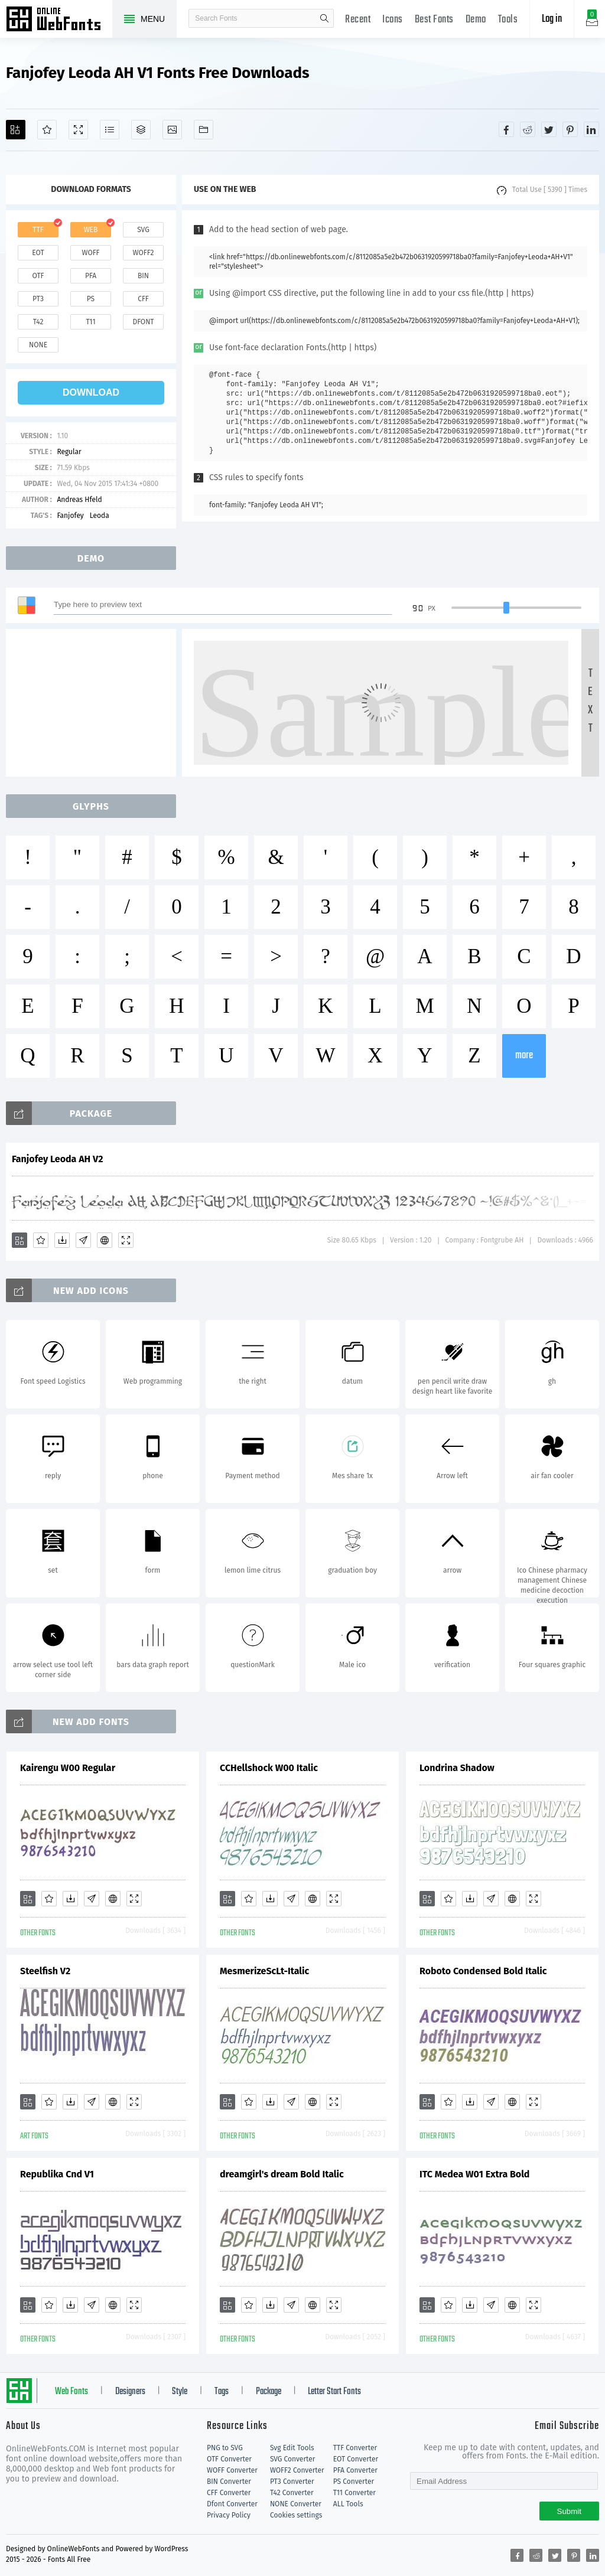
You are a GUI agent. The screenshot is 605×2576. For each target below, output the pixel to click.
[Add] (15, 129)
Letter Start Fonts (334, 2391)
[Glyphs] (109, 129)
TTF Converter (355, 2448)
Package (268, 2391)
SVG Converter (292, 2459)
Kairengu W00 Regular (67, 1767)
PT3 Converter (292, 2481)
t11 (90, 322)
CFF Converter (229, 2493)
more (524, 1055)
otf (38, 276)
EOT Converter (355, 2459)
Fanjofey (70, 515)
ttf (37, 230)
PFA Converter (355, 2470)
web (91, 230)
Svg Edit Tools (292, 2448)
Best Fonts (434, 19)
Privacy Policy (229, 2515)
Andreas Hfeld (79, 499)
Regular (69, 452)
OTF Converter (229, 2459)
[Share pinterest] (570, 129)
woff (90, 253)
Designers (130, 2391)
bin (143, 276)
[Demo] (78, 129)
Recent (357, 19)
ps (91, 299)
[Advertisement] (94, 703)
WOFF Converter (232, 2470)
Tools (508, 19)
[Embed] (104, 1240)
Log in (552, 19)
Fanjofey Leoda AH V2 (57, 1159)
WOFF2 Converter (297, 2470)
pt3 (38, 299)
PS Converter (353, 2481)
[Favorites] (47, 129)
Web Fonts (71, 2391)
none (38, 345)
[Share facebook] (506, 129)
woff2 (143, 253)
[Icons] (172, 129)
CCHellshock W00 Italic (269, 1767)
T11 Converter (354, 2493)
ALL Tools (348, 2504)
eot (38, 253)
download (91, 392)
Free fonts (59, 20)
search (324, 18)
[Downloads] (62, 1240)
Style (179, 2391)
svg (143, 230)
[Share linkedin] (591, 129)
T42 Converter (292, 2493)
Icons (392, 19)
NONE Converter (295, 2504)
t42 (38, 322)
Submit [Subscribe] (569, 2511)
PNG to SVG (225, 2448)
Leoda (99, 515)
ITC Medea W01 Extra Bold (474, 2174)
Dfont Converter (232, 2504)
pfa (90, 276)
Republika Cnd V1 (57, 2174)
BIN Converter (229, 2481)
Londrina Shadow (457, 1767)
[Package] (141, 129)
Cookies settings (296, 2515)
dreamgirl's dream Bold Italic (282, 2174)
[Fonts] (203, 129)
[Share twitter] (549, 129)
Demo (476, 19)
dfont (143, 322)
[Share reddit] (527, 129)
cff (143, 299)
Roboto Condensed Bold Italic (483, 1971)
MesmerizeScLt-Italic (264, 1971)
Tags (221, 2391)
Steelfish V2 (45, 1971)
